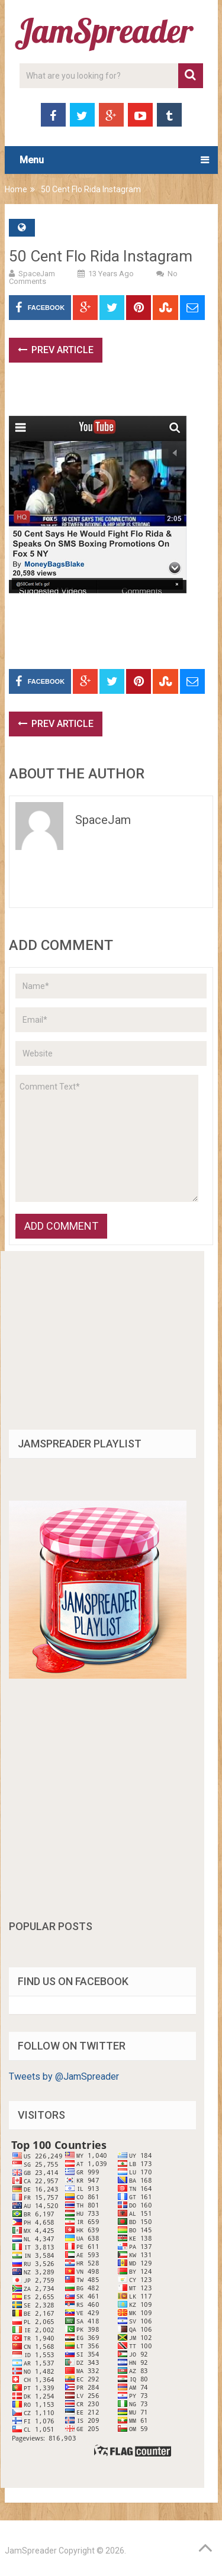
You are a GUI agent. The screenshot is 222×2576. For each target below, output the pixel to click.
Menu (32, 160)
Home (16, 189)
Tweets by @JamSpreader (64, 2076)
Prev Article (56, 349)
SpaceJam (36, 273)
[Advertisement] (115, 395)
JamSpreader (31, 2550)
